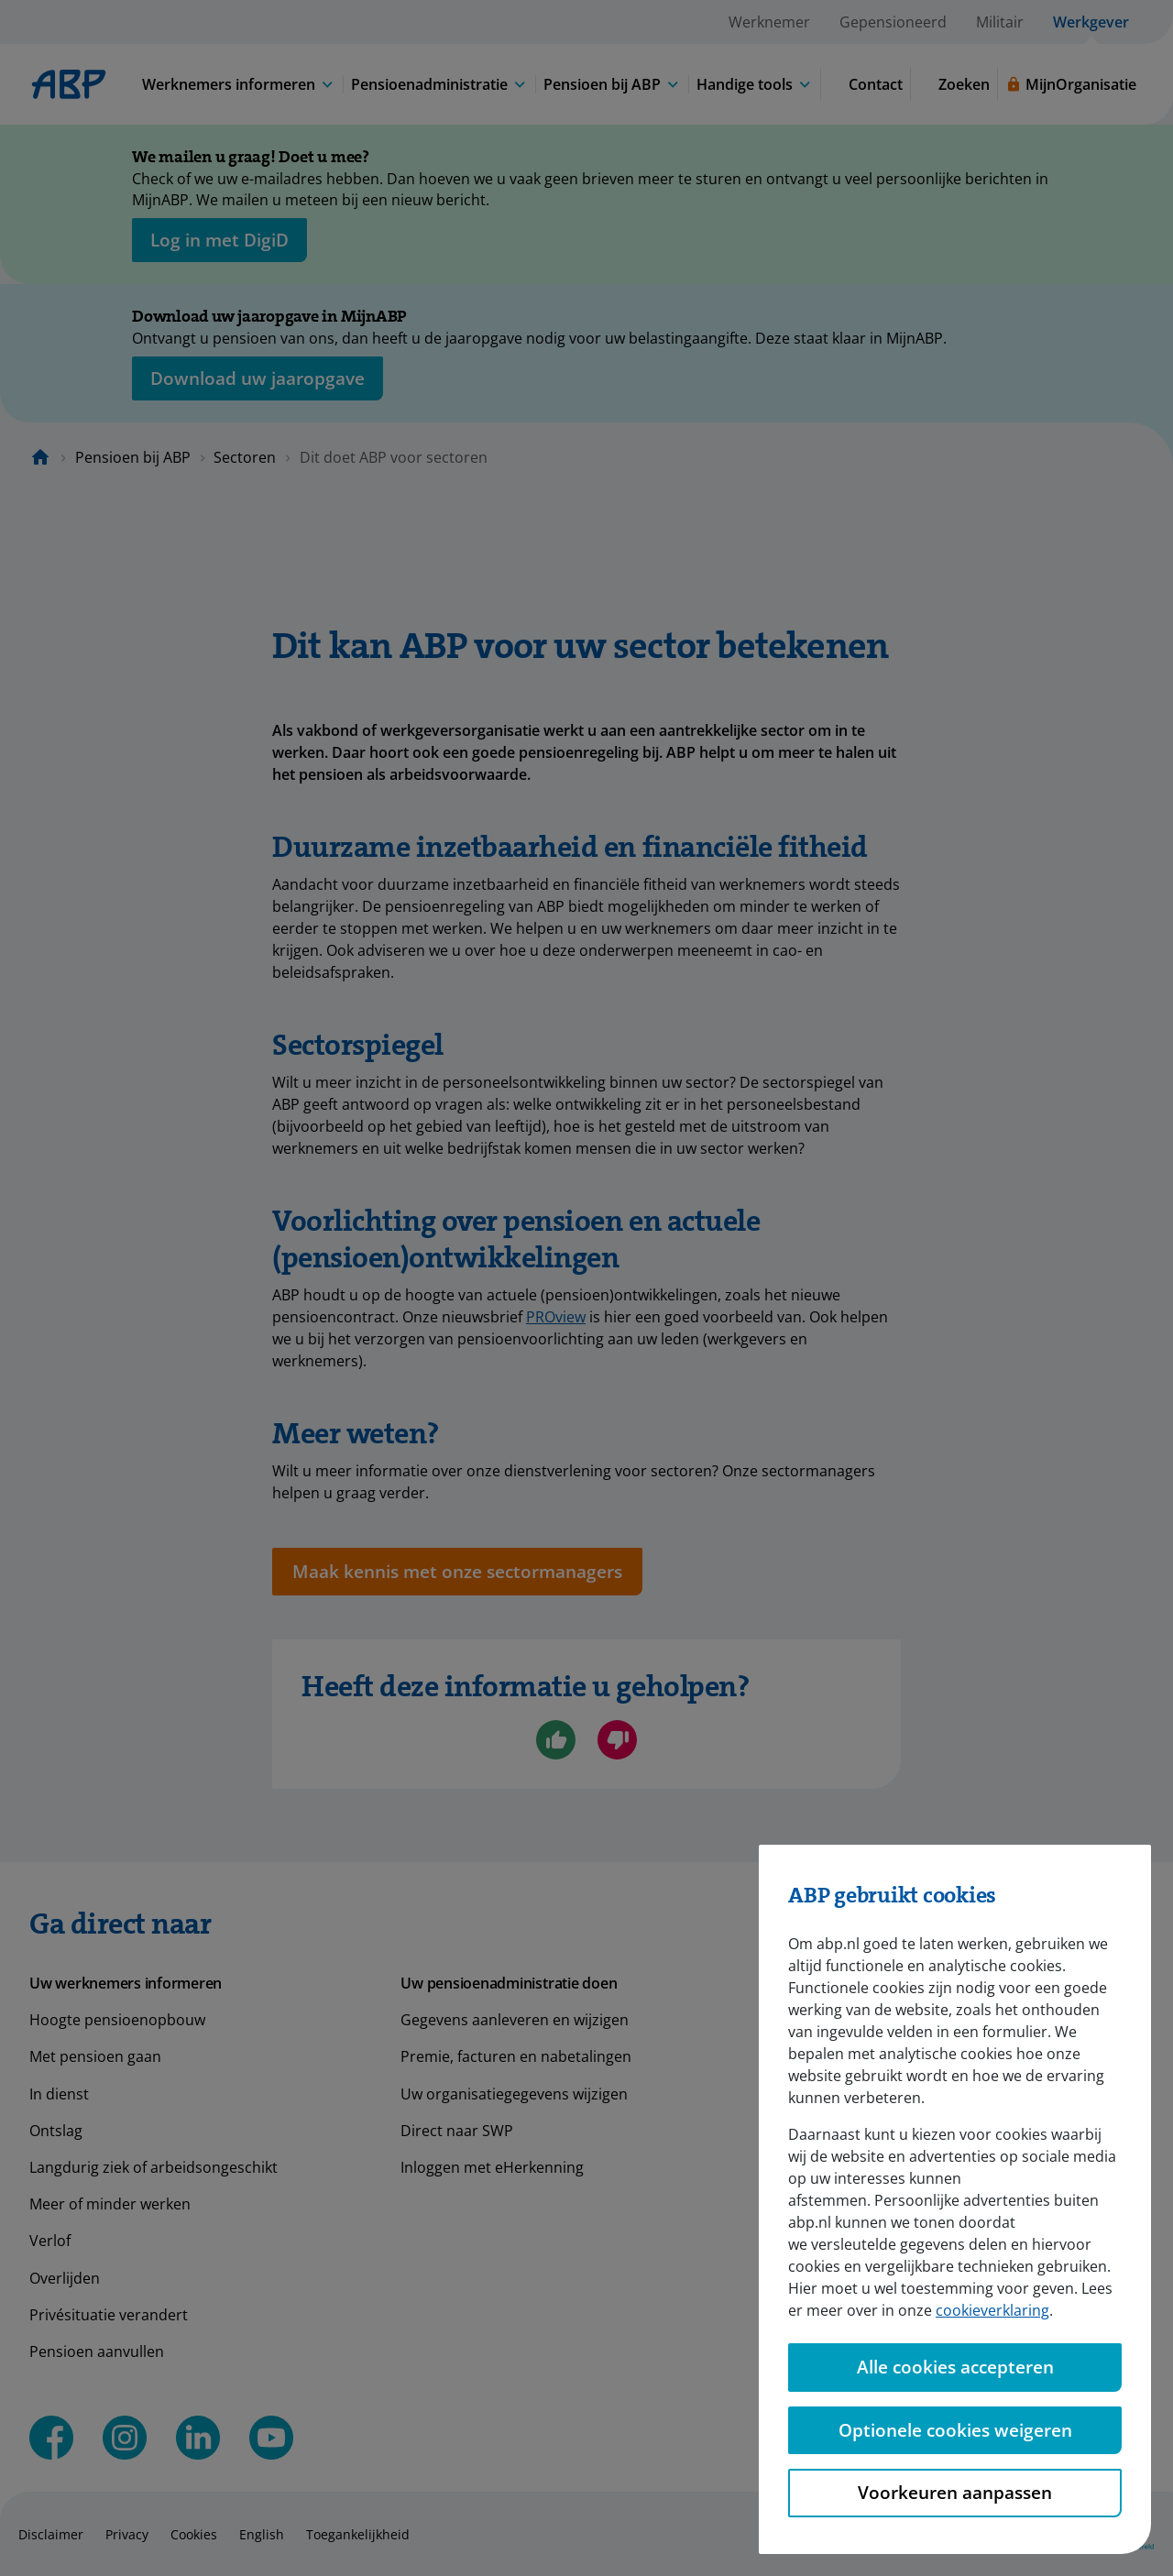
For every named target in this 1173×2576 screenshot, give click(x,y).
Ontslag (55, 2131)
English (261, 2534)
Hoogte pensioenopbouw (117, 2020)
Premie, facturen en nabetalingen (515, 2056)
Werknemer (769, 22)
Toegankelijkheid (358, 2534)
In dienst (59, 2094)
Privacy (126, 2534)
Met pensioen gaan (95, 2056)
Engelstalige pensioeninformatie (884, 2315)
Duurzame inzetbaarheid (859, 2094)
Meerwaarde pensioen (850, 2351)
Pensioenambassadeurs (856, 2204)
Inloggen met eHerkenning (492, 2167)
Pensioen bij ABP (133, 457)
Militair (1000, 22)
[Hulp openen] (1110, 2514)
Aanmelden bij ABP (838, 2278)
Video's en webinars (842, 2131)
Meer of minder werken (110, 2204)
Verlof (50, 2241)
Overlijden (64, 2278)
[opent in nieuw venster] (219, 240)
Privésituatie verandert (108, 2315)
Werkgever (1091, 22)
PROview (556, 1317)
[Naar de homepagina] (40, 457)
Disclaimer (50, 2534)
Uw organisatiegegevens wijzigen (514, 2094)
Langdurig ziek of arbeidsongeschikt (153, 2167)
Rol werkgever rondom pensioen (885, 2056)
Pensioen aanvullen (96, 2351)
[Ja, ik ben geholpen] (556, 1739)
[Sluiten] (1081, 160)
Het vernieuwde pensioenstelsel (883, 2167)
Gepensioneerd (893, 22)
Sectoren (245, 457)
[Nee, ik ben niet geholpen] (617, 1739)
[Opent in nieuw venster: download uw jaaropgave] (257, 378)
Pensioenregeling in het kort (870, 2020)
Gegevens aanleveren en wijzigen (514, 2020)
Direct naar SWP (456, 2131)
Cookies (193, 2534)
